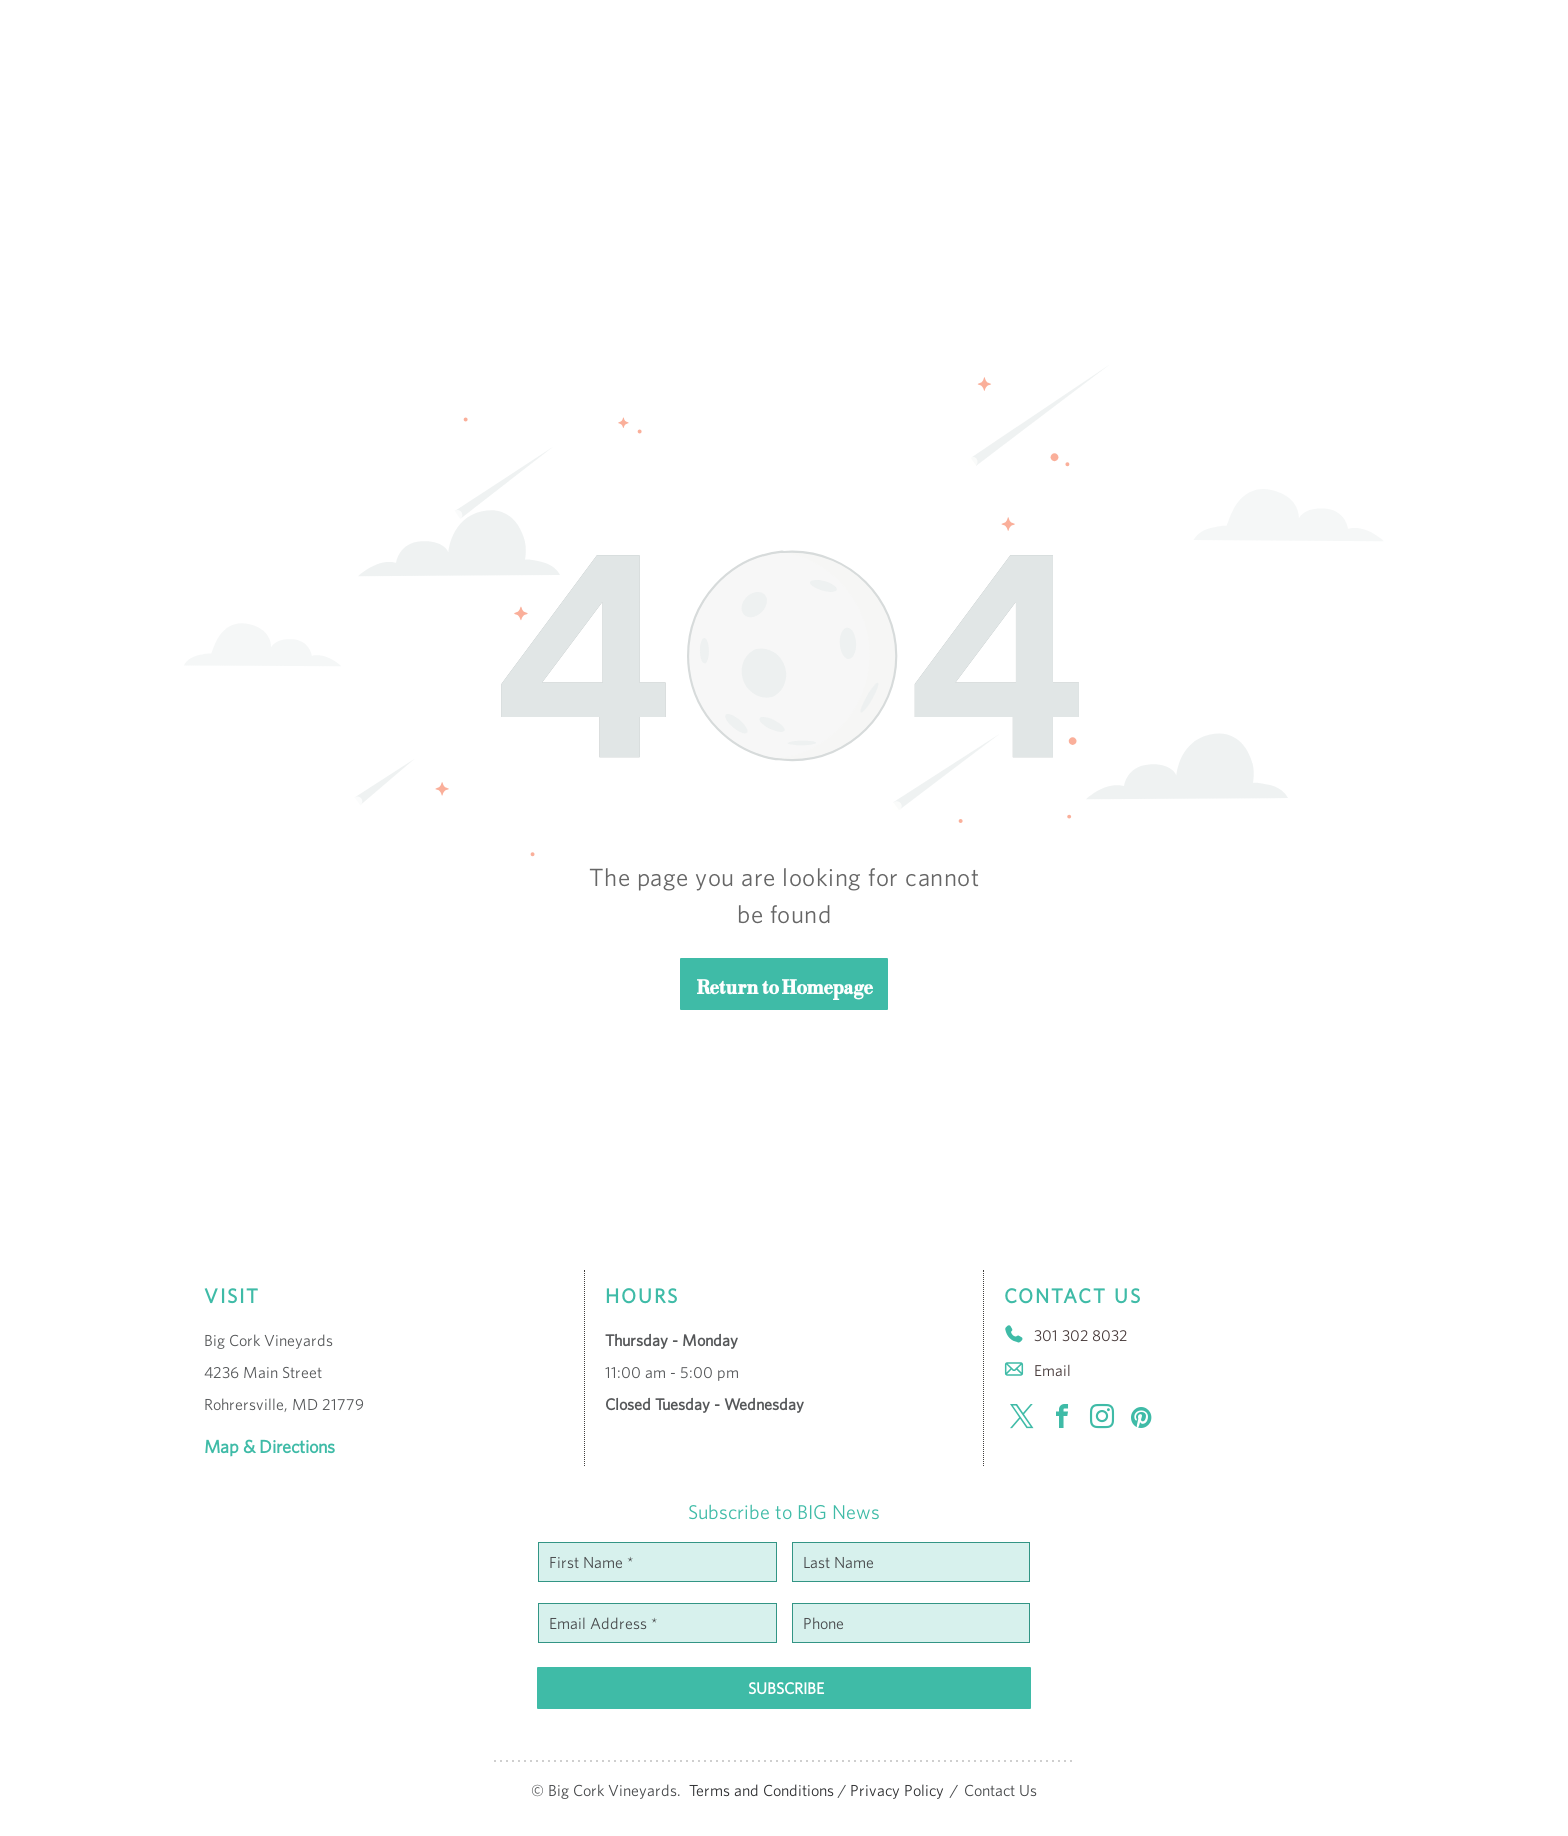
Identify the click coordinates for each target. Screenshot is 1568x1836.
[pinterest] (1142, 1419)
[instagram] (1102, 1419)
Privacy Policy (897, 1790)
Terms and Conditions (761, 1790)
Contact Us (1000, 1790)
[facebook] (1062, 1419)
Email (1052, 1370)
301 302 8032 (1080, 1335)
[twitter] (1022, 1419)
